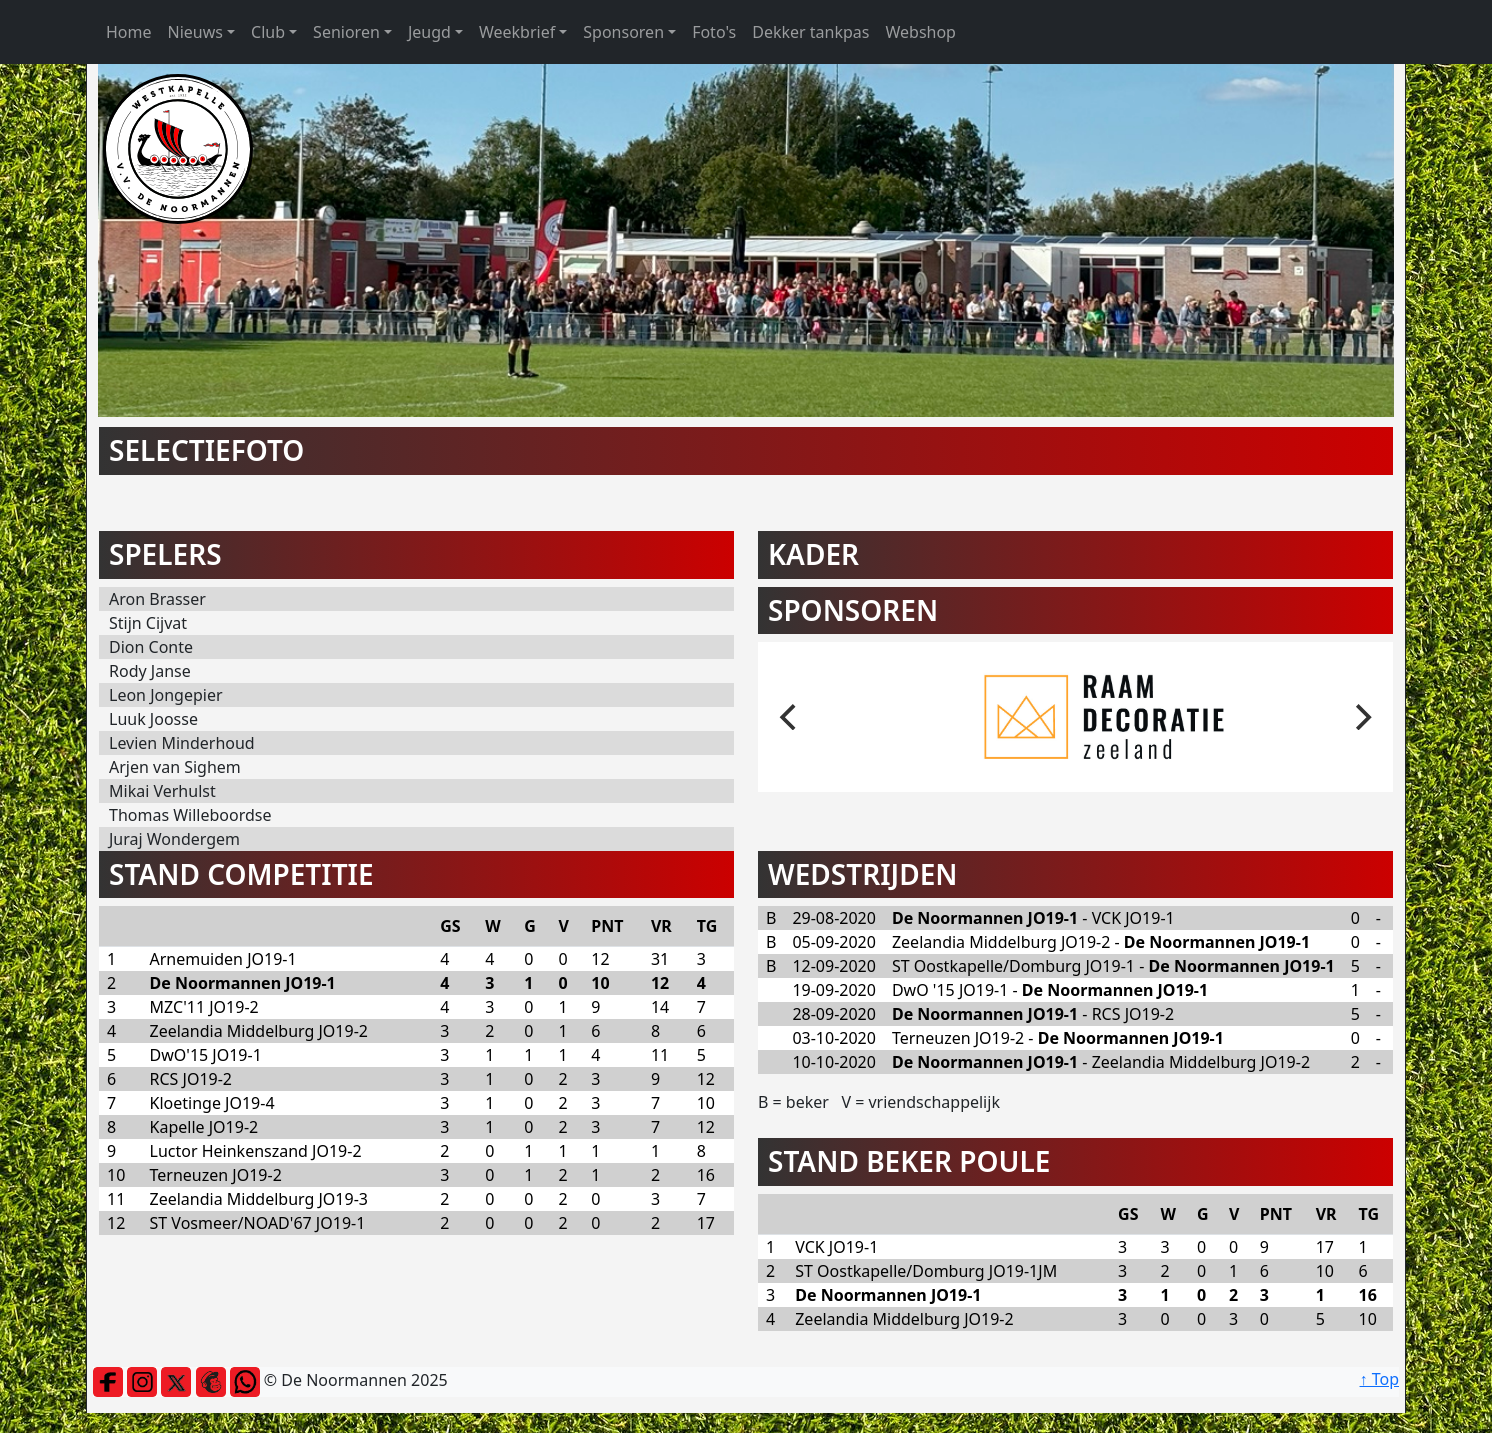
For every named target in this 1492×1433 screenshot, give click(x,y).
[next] (1361, 717)
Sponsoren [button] (623, 32)
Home (129, 32)
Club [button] (268, 32)
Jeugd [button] (429, 32)
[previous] (790, 717)
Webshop (920, 32)
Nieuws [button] (195, 32)
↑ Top (1379, 1379)
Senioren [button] (346, 32)
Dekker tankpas (810, 32)
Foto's (714, 32)
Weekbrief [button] (517, 32)
